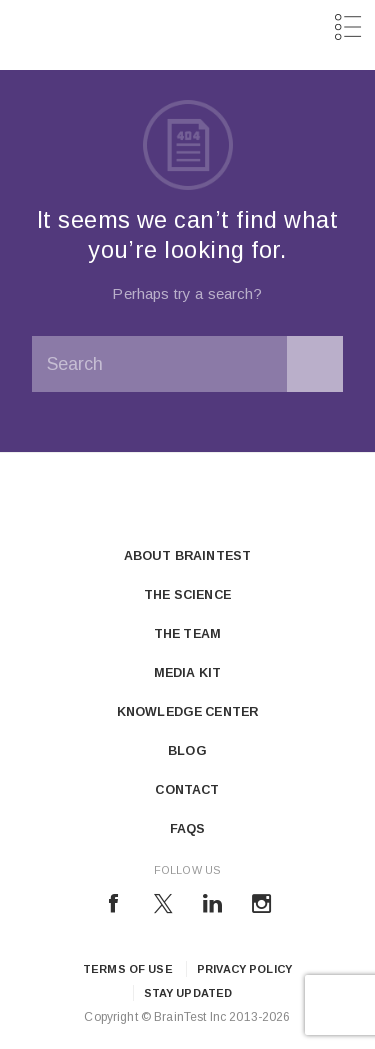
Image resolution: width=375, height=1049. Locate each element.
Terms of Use (128, 969)
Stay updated (188, 993)
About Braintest (187, 556)
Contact (187, 790)
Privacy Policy (244, 969)
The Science (187, 595)
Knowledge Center (187, 712)
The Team (187, 634)
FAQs (188, 829)
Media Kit (187, 673)
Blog (187, 751)
